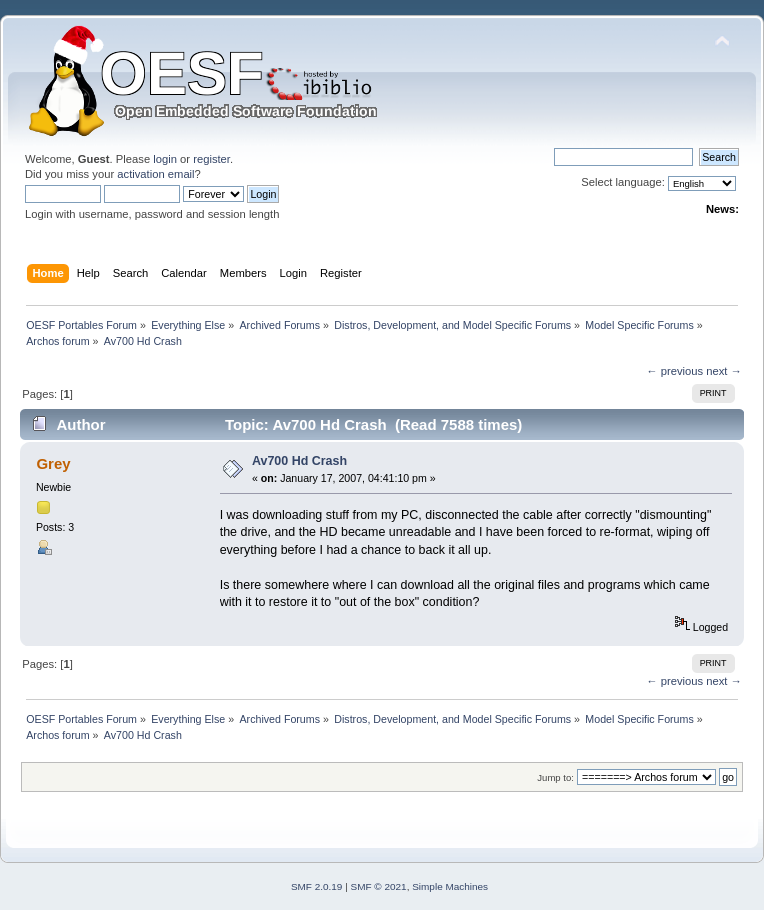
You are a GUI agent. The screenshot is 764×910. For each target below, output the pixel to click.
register (211, 159)
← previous (674, 371)
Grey (53, 463)
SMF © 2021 (379, 886)
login (165, 159)
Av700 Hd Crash (299, 461)
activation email (155, 174)
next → (724, 371)
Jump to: (555, 777)
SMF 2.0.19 (317, 886)
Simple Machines (450, 886)
